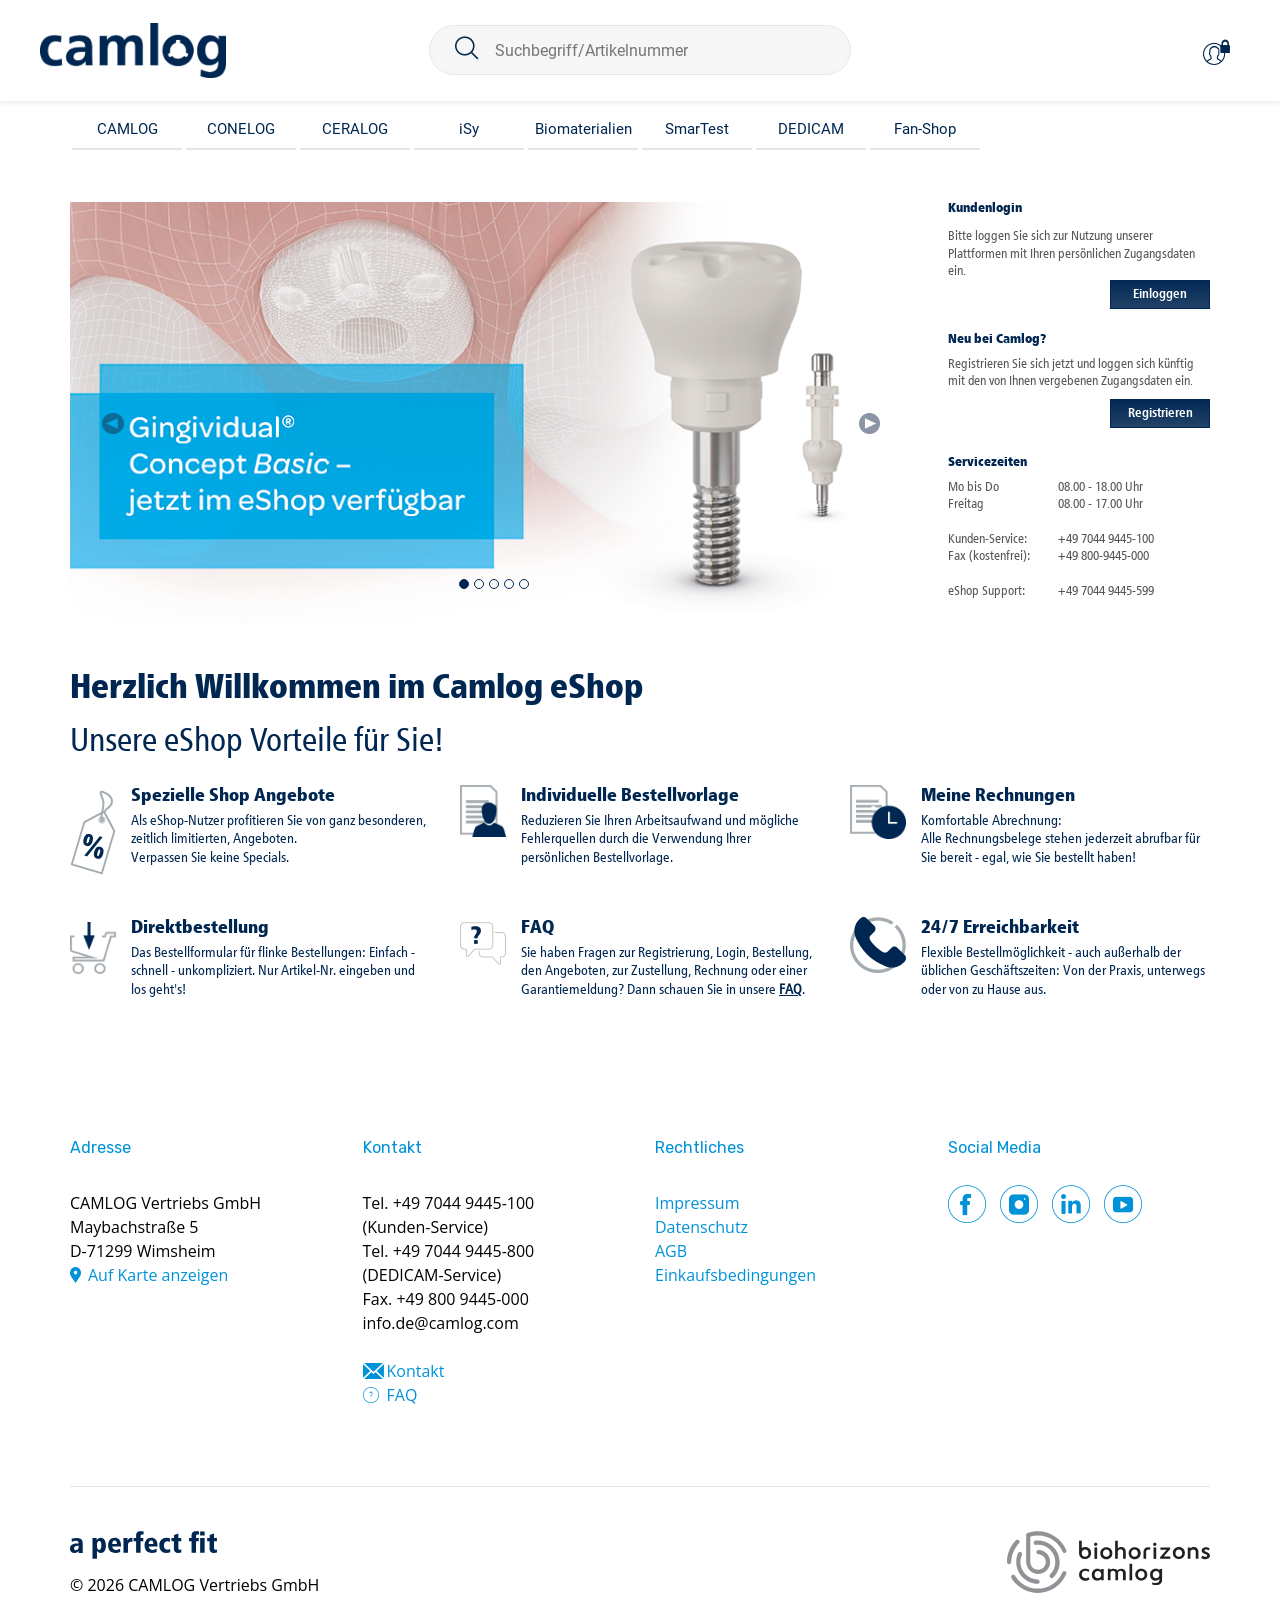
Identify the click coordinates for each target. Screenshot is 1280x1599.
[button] (112, 413)
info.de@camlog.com (441, 1323)
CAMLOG (127, 129)
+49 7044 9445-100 (464, 1203)
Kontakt (416, 1371)
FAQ (537, 928)
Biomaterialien (583, 129)
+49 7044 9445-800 (464, 1251)
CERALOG (355, 129)
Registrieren (1160, 413)
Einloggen (1160, 294)
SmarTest (697, 129)
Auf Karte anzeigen (158, 1275)
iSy (469, 129)
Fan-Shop (925, 129)
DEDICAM (811, 129)
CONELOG (241, 129)
